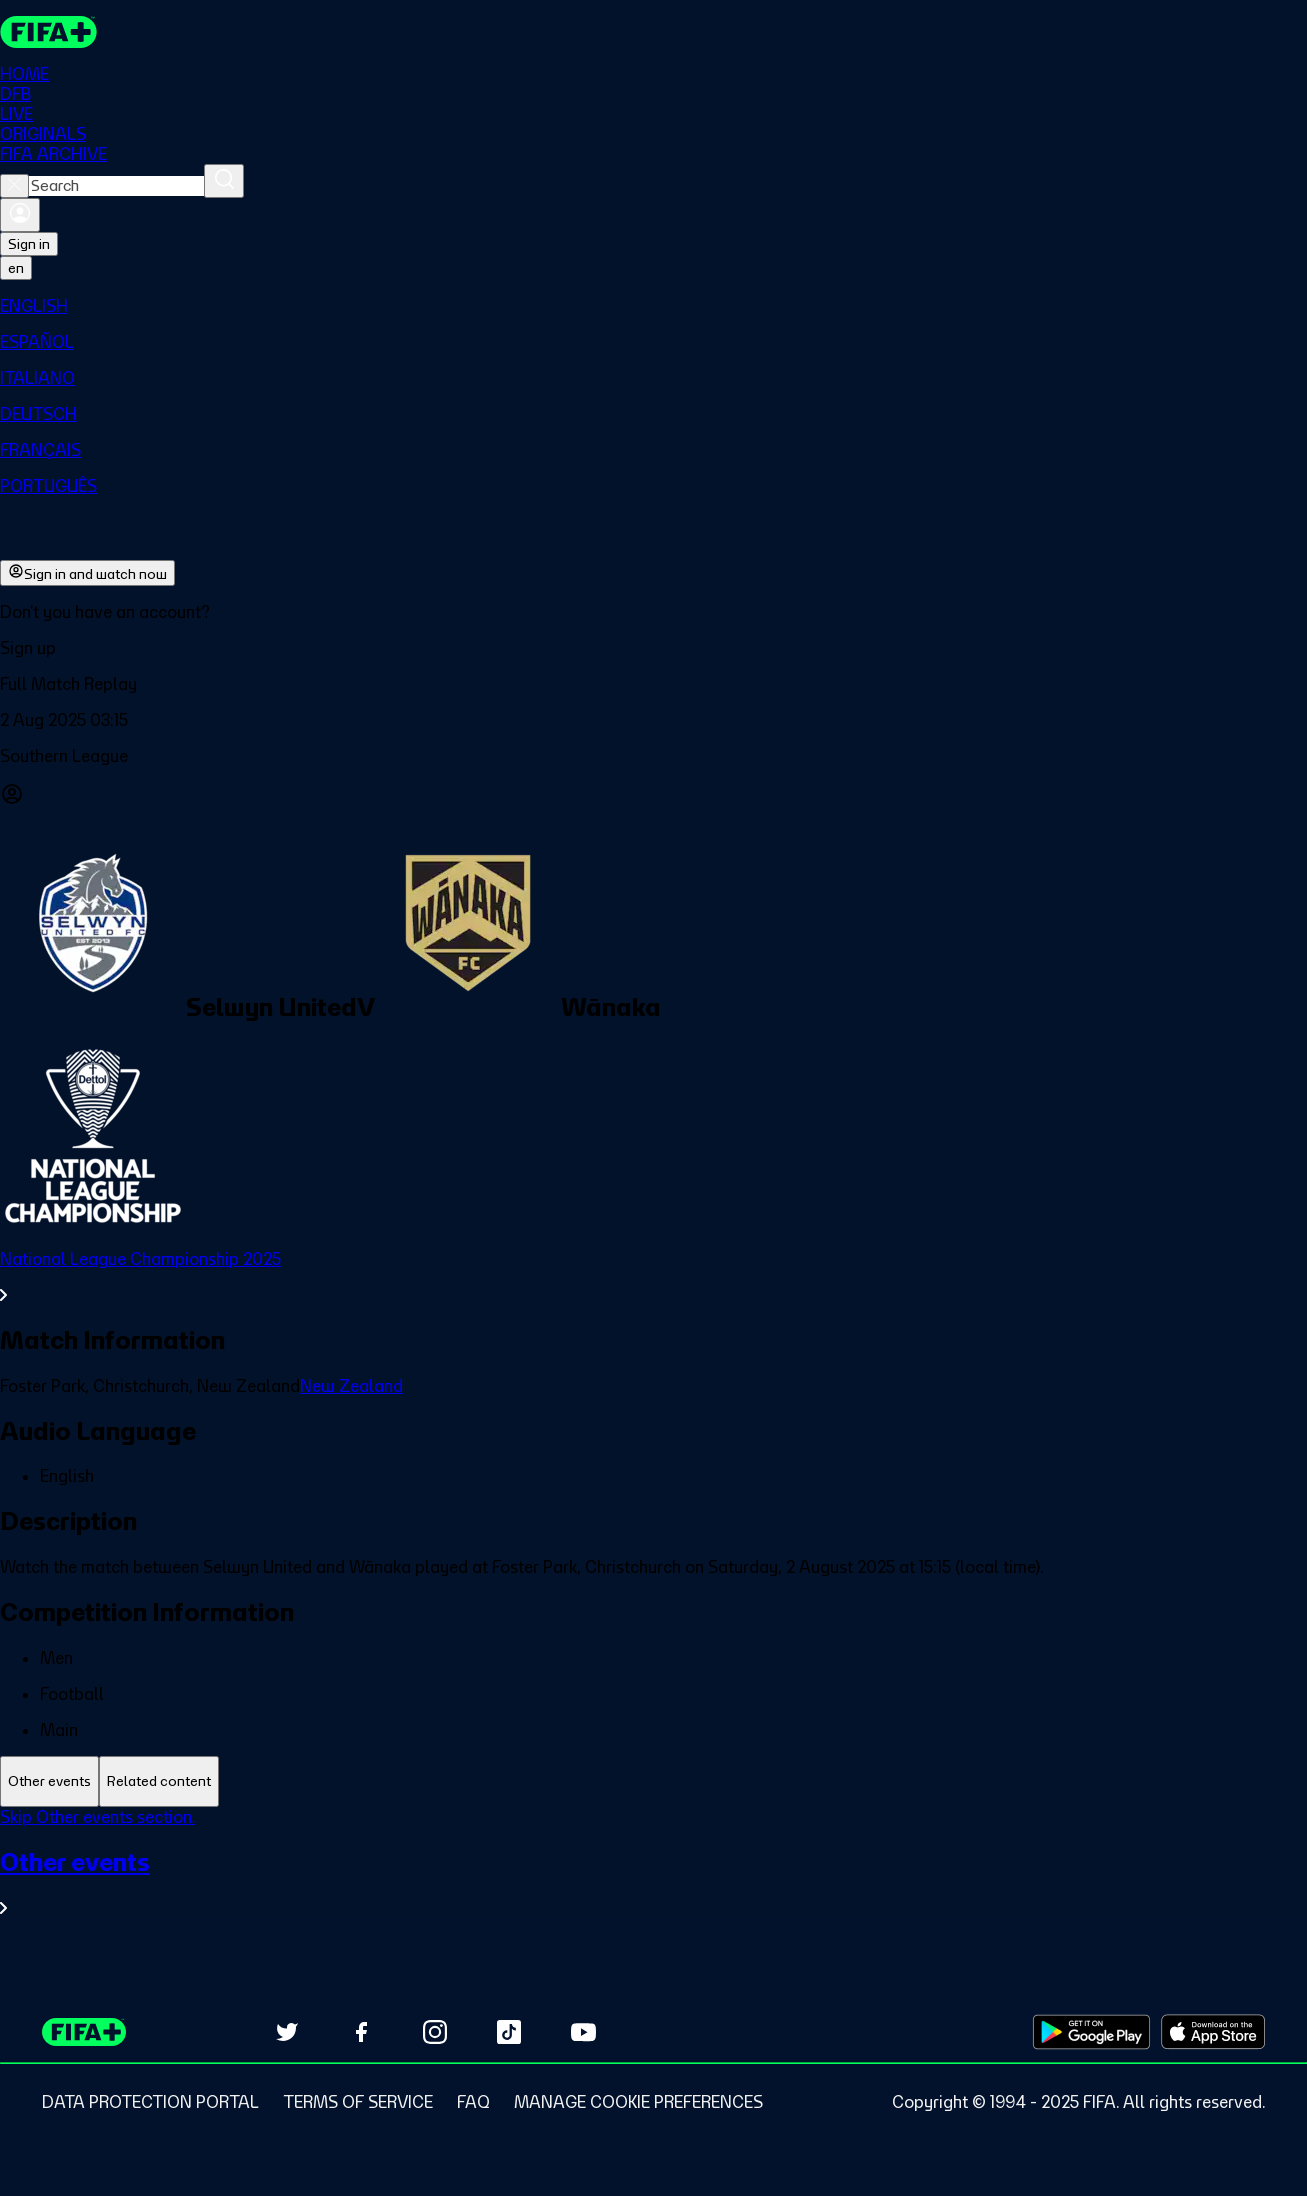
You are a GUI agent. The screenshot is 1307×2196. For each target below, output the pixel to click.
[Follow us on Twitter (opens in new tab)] (287, 2032)
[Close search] (14, 186)
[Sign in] (20, 215)
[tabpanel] (653, 1874)
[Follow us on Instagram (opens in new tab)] (435, 2032)
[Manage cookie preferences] (638, 2102)
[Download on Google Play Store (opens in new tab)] (1091, 2032)
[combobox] (116, 186)
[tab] (49, 1781)
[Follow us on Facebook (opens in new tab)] (361, 2032)
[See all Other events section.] (653, 1882)
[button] (653, 648)
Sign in (29, 244)
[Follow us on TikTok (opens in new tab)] (509, 2032)
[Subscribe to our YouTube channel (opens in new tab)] (583, 2032)
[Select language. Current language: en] (16, 268)
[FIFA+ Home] (48, 32)
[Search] (224, 181)
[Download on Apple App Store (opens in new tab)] (1213, 2032)
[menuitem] (653, 306)
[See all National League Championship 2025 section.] (653, 1277)
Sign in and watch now (87, 573)
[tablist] (653, 1781)
